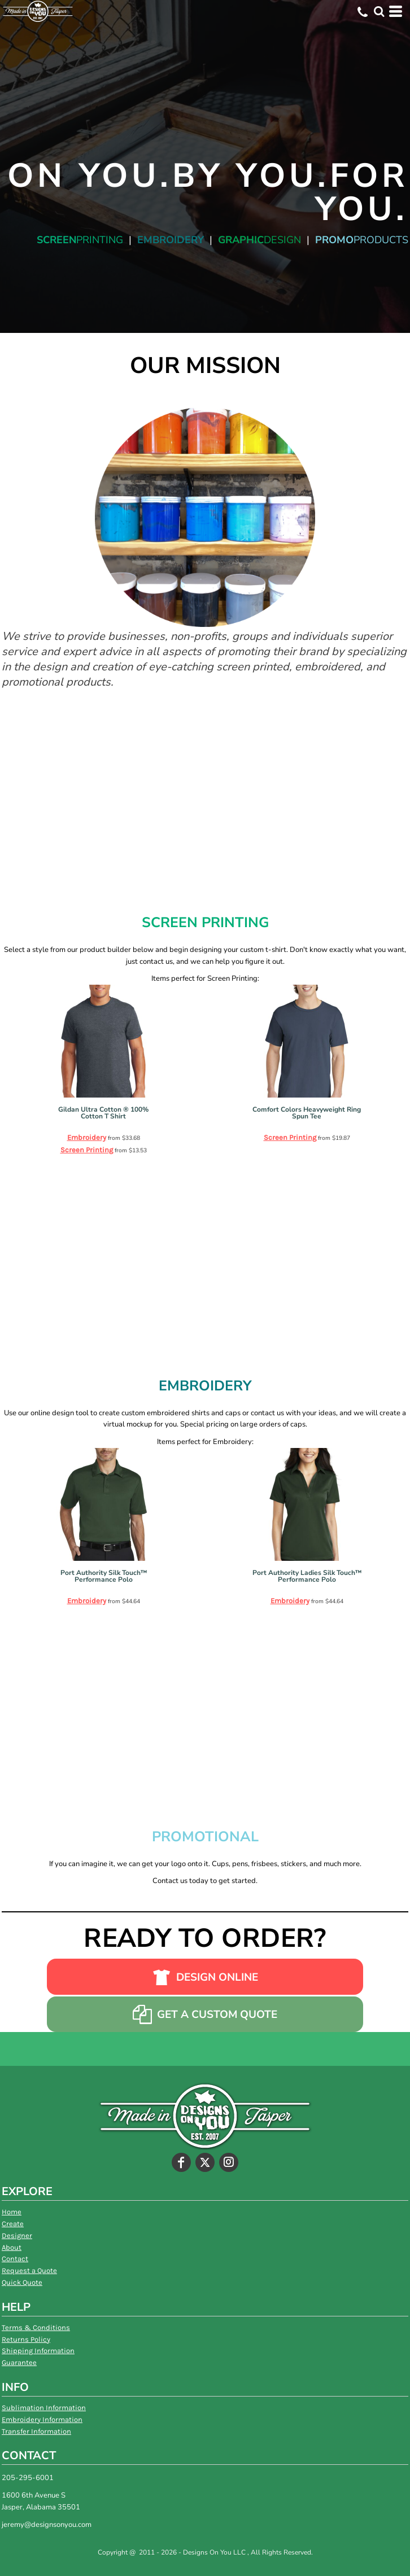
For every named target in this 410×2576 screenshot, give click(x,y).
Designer (17, 2235)
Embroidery (86, 1137)
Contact (15, 2258)
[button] (379, 11)
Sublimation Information (44, 2407)
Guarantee (19, 2362)
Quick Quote (22, 2282)
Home (11, 2212)
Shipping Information (38, 2350)
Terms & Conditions (36, 2327)
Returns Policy (26, 2339)
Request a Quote (29, 2270)
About (11, 2247)
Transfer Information (36, 2431)
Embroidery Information (42, 2419)
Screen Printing (86, 1150)
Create (13, 2223)
